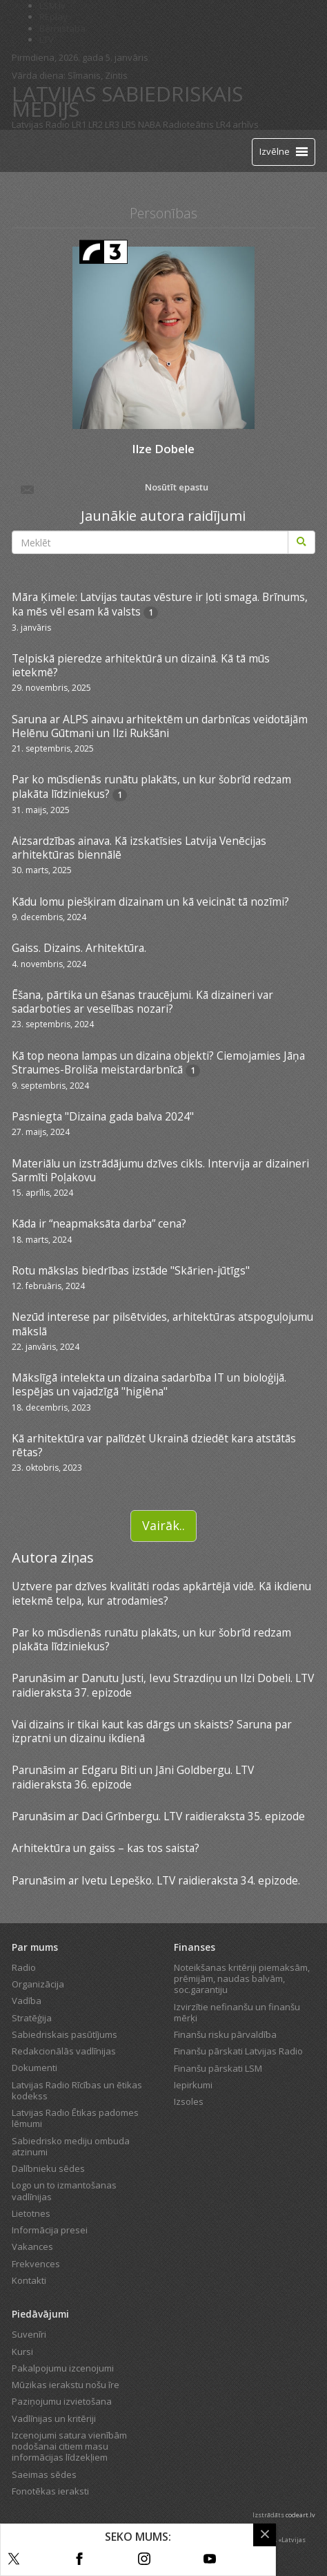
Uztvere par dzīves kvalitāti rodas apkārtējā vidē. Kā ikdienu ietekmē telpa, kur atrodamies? (161, 1592)
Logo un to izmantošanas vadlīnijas (64, 2190)
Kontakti (29, 2280)
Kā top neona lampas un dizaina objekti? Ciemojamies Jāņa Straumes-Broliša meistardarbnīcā (158, 1062)
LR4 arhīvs (237, 124)
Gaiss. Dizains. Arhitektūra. (79, 947)
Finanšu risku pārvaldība (225, 2034)
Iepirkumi (193, 2085)
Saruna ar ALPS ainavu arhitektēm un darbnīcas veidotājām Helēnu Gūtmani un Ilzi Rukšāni (160, 726)
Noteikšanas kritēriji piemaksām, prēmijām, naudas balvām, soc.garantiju (242, 1978)
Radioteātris (188, 124)
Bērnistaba (62, 28)
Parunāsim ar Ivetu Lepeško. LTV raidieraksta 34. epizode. (156, 1880)
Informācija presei (50, 2230)
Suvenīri (29, 2334)
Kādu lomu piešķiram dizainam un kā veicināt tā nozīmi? (150, 901)
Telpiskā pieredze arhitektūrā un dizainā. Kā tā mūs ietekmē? (141, 665)
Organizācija (38, 1984)
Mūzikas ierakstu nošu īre (65, 2384)
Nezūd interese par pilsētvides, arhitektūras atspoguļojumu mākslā (162, 1323)
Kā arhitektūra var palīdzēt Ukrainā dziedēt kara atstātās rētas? (154, 1445)
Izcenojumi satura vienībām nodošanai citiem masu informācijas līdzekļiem (69, 2446)
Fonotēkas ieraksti (50, 2491)
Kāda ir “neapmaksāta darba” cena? (99, 1223)
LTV (46, 39)
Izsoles (189, 2101)
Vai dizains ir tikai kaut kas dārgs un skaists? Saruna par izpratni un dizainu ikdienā (152, 1731)
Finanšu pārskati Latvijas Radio (238, 2051)
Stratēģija (32, 2018)
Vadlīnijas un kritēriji (54, 2418)
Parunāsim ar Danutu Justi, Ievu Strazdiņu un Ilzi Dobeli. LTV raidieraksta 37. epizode (163, 1684)
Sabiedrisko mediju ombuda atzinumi (71, 2146)
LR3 (112, 124)
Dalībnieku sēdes (48, 2168)
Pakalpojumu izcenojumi (63, 2368)
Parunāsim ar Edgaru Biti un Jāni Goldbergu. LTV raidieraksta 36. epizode (133, 1776)
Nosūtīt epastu (113, 488)
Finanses (194, 1947)
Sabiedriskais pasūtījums (64, 2034)
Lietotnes (31, 2213)
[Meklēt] (301, 542)
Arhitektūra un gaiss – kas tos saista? (105, 1847)
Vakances (32, 2246)
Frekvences (36, 2264)
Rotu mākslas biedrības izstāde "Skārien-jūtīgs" (131, 1270)
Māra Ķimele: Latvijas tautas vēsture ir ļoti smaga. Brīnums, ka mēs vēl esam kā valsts (160, 603)
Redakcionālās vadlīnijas (64, 2051)
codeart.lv (300, 2514)
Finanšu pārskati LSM (218, 2068)
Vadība (26, 2000)
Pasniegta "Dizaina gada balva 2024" (103, 1116)
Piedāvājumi (40, 2313)
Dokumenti (34, 2067)
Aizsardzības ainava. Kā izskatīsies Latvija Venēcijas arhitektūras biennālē (139, 847)
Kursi (22, 2351)
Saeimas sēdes (44, 2474)
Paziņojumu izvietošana (62, 2401)
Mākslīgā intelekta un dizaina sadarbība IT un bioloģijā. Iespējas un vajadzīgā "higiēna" (149, 1384)
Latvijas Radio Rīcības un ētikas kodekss (77, 2090)
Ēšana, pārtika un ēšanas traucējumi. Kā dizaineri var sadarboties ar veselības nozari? (142, 1001)
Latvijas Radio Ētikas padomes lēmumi (75, 2118)
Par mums (35, 1947)
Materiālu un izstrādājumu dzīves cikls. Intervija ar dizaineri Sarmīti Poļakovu (160, 1170)
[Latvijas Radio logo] (36, 151)
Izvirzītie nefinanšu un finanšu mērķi (237, 2012)
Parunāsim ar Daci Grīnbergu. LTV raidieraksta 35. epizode (158, 1816)
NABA (149, 124)
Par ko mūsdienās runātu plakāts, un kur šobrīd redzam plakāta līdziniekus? (151, 786)
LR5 (128, 124)
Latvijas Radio (41, 124)
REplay (53, 16)
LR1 (79, 124)
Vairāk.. (163, 1525)
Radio (24, 1967)
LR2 (95, 124)
